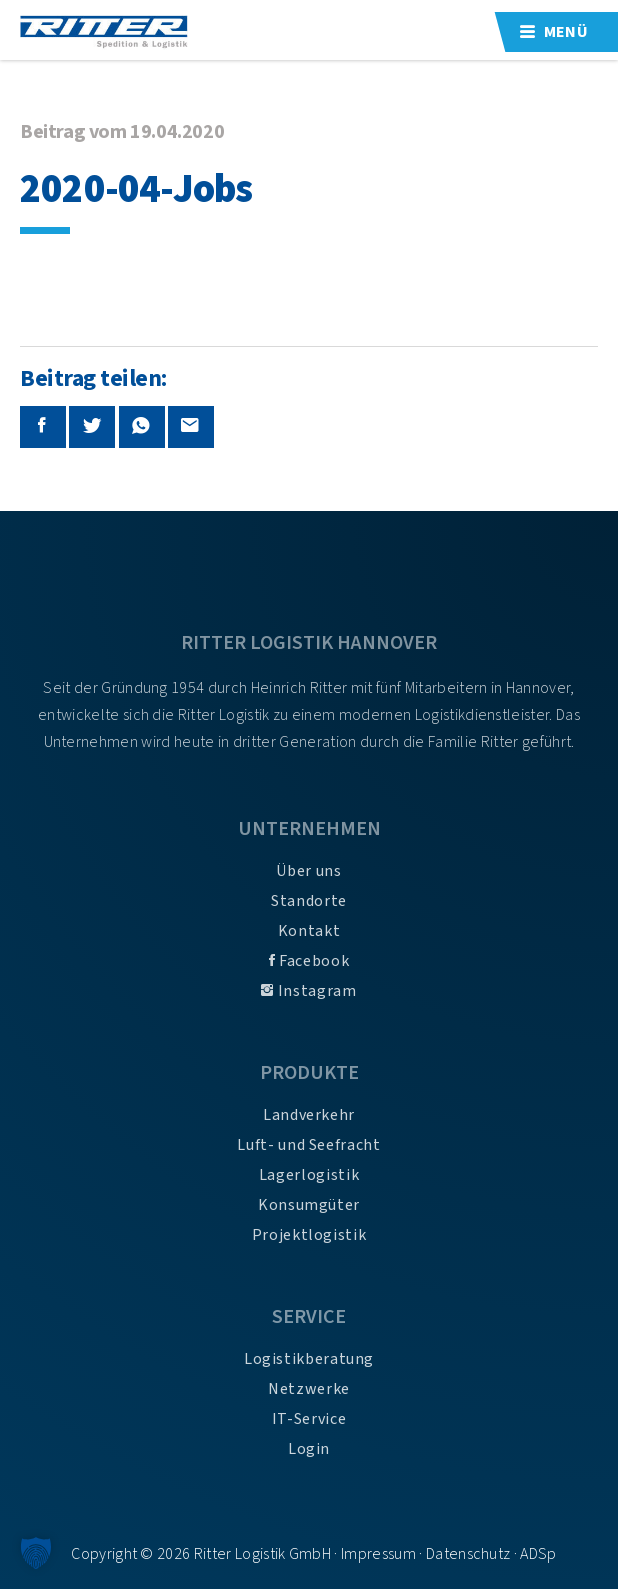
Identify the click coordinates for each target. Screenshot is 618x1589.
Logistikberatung (309, 1359)
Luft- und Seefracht (308, 1145)
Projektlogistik (309, 1235)
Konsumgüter (309, 1205)
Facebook (309, 961)
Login (309, 1449)
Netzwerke (309, 1389)
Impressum (378, 1554)
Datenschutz (468, 1554)
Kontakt (309, 931)
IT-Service (309, 1419)
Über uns (308, 871)
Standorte (309, 901)
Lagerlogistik (309, 1175)
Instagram (308, 991)
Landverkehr (309, 1115)
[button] (36, 1553)
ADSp (538, 1554)
